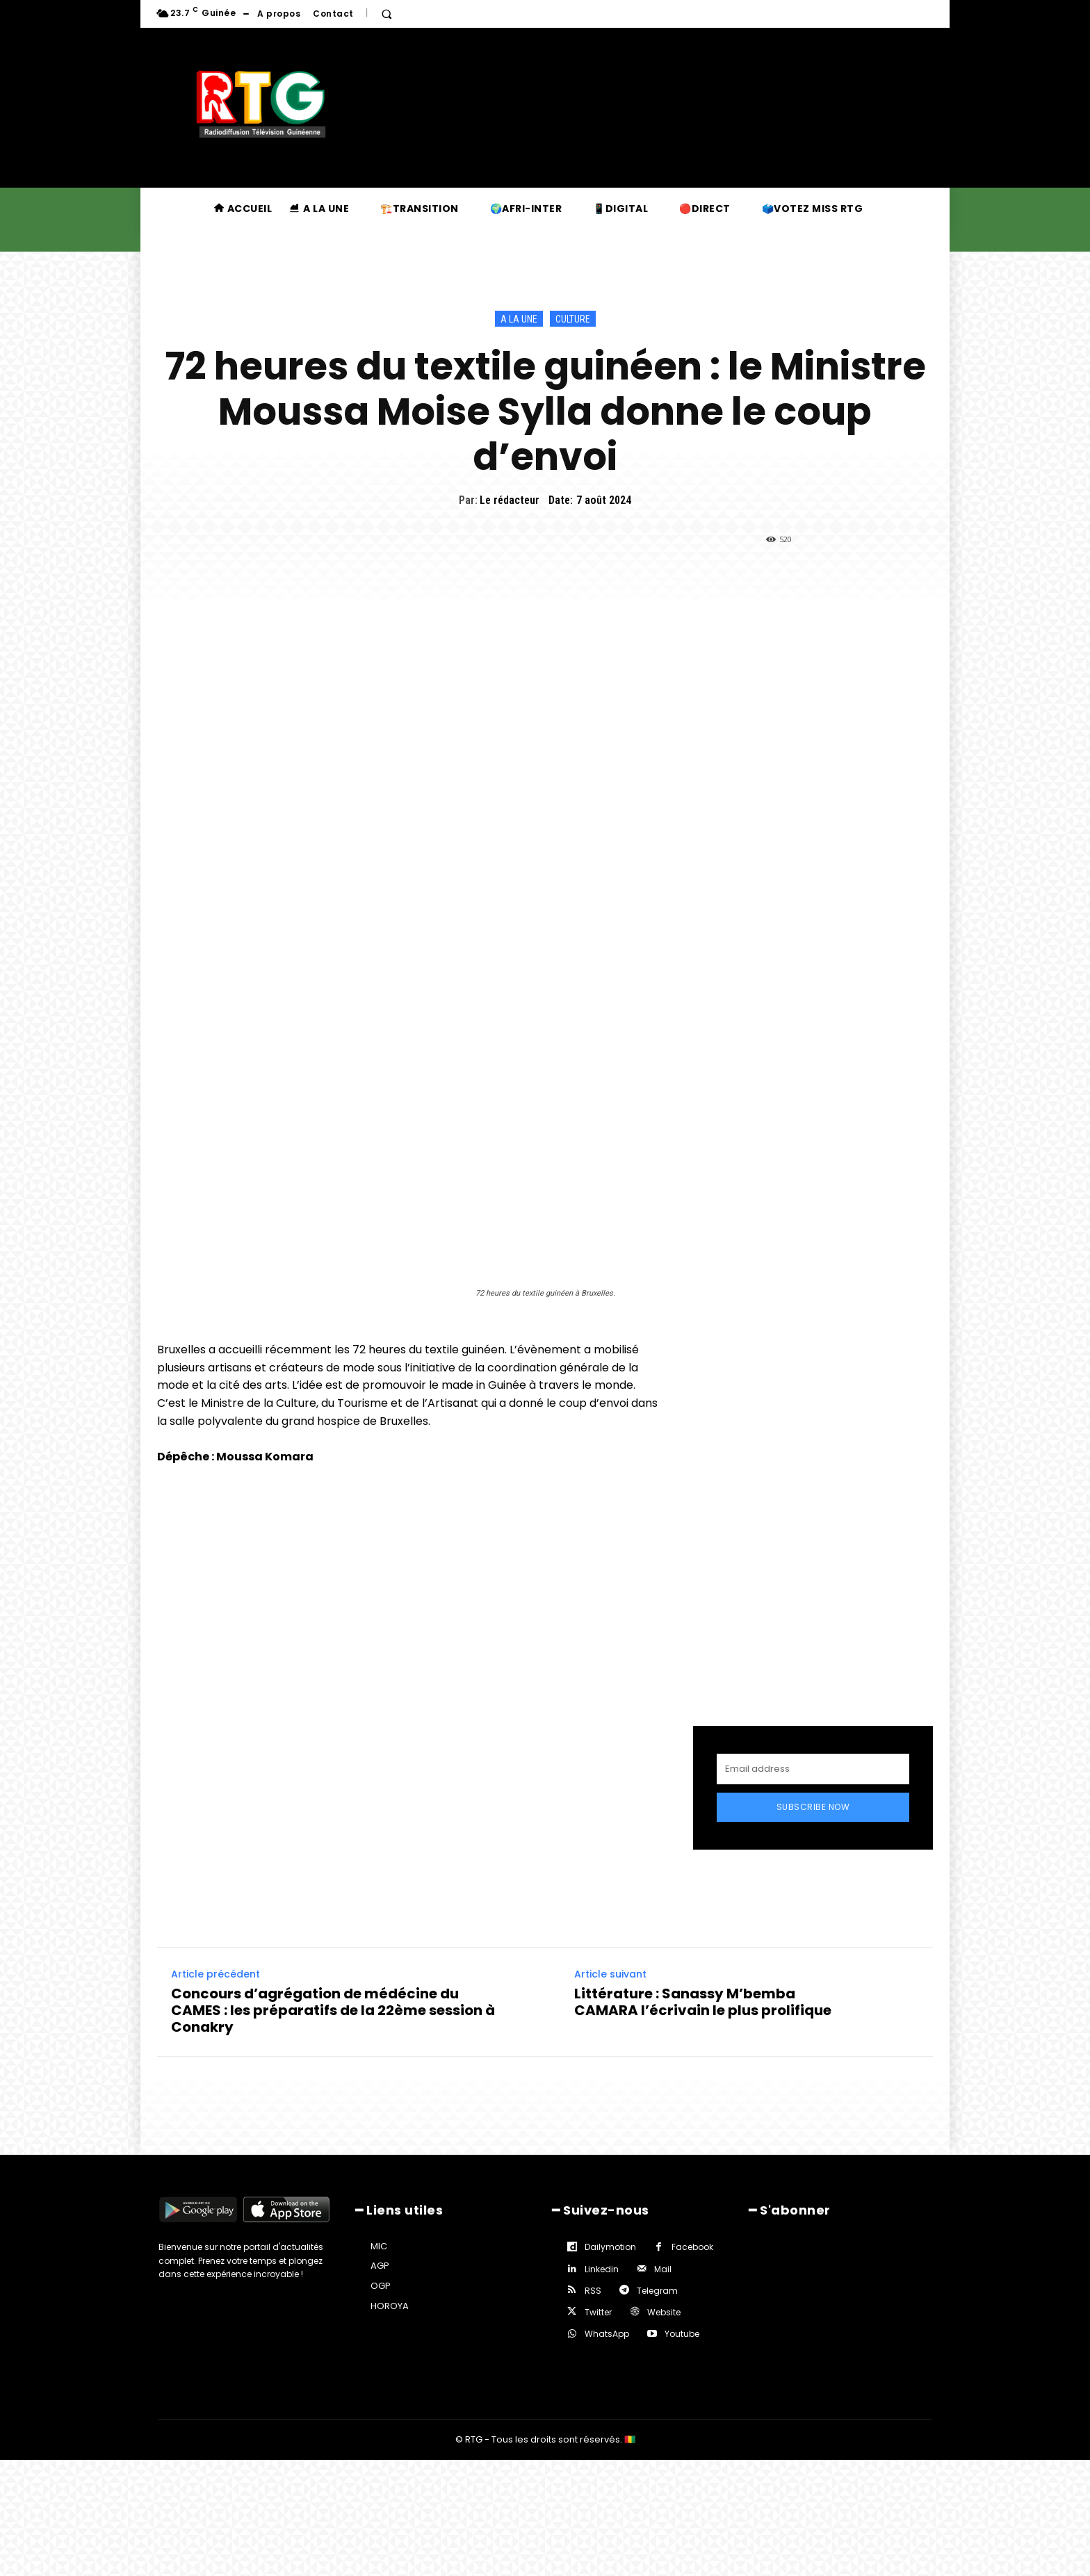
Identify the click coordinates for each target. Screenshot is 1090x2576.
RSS (593, 2291)
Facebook (692, 2247)
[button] (386, 14)
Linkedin (602, 2269)
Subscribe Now (813, 1807)
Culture (573, 319)
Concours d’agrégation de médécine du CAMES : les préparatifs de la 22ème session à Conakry (333, 2010)
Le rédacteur (509, 500)
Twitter (598, 2312)
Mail (663, 2269)
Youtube (682, 2334)
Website (664, 2312)
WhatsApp (607, 2334)
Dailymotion (610, 2247)
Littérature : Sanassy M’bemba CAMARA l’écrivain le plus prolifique (702, 2002)
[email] (813, 1769)
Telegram (657, 2291)
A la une (519, 319)
